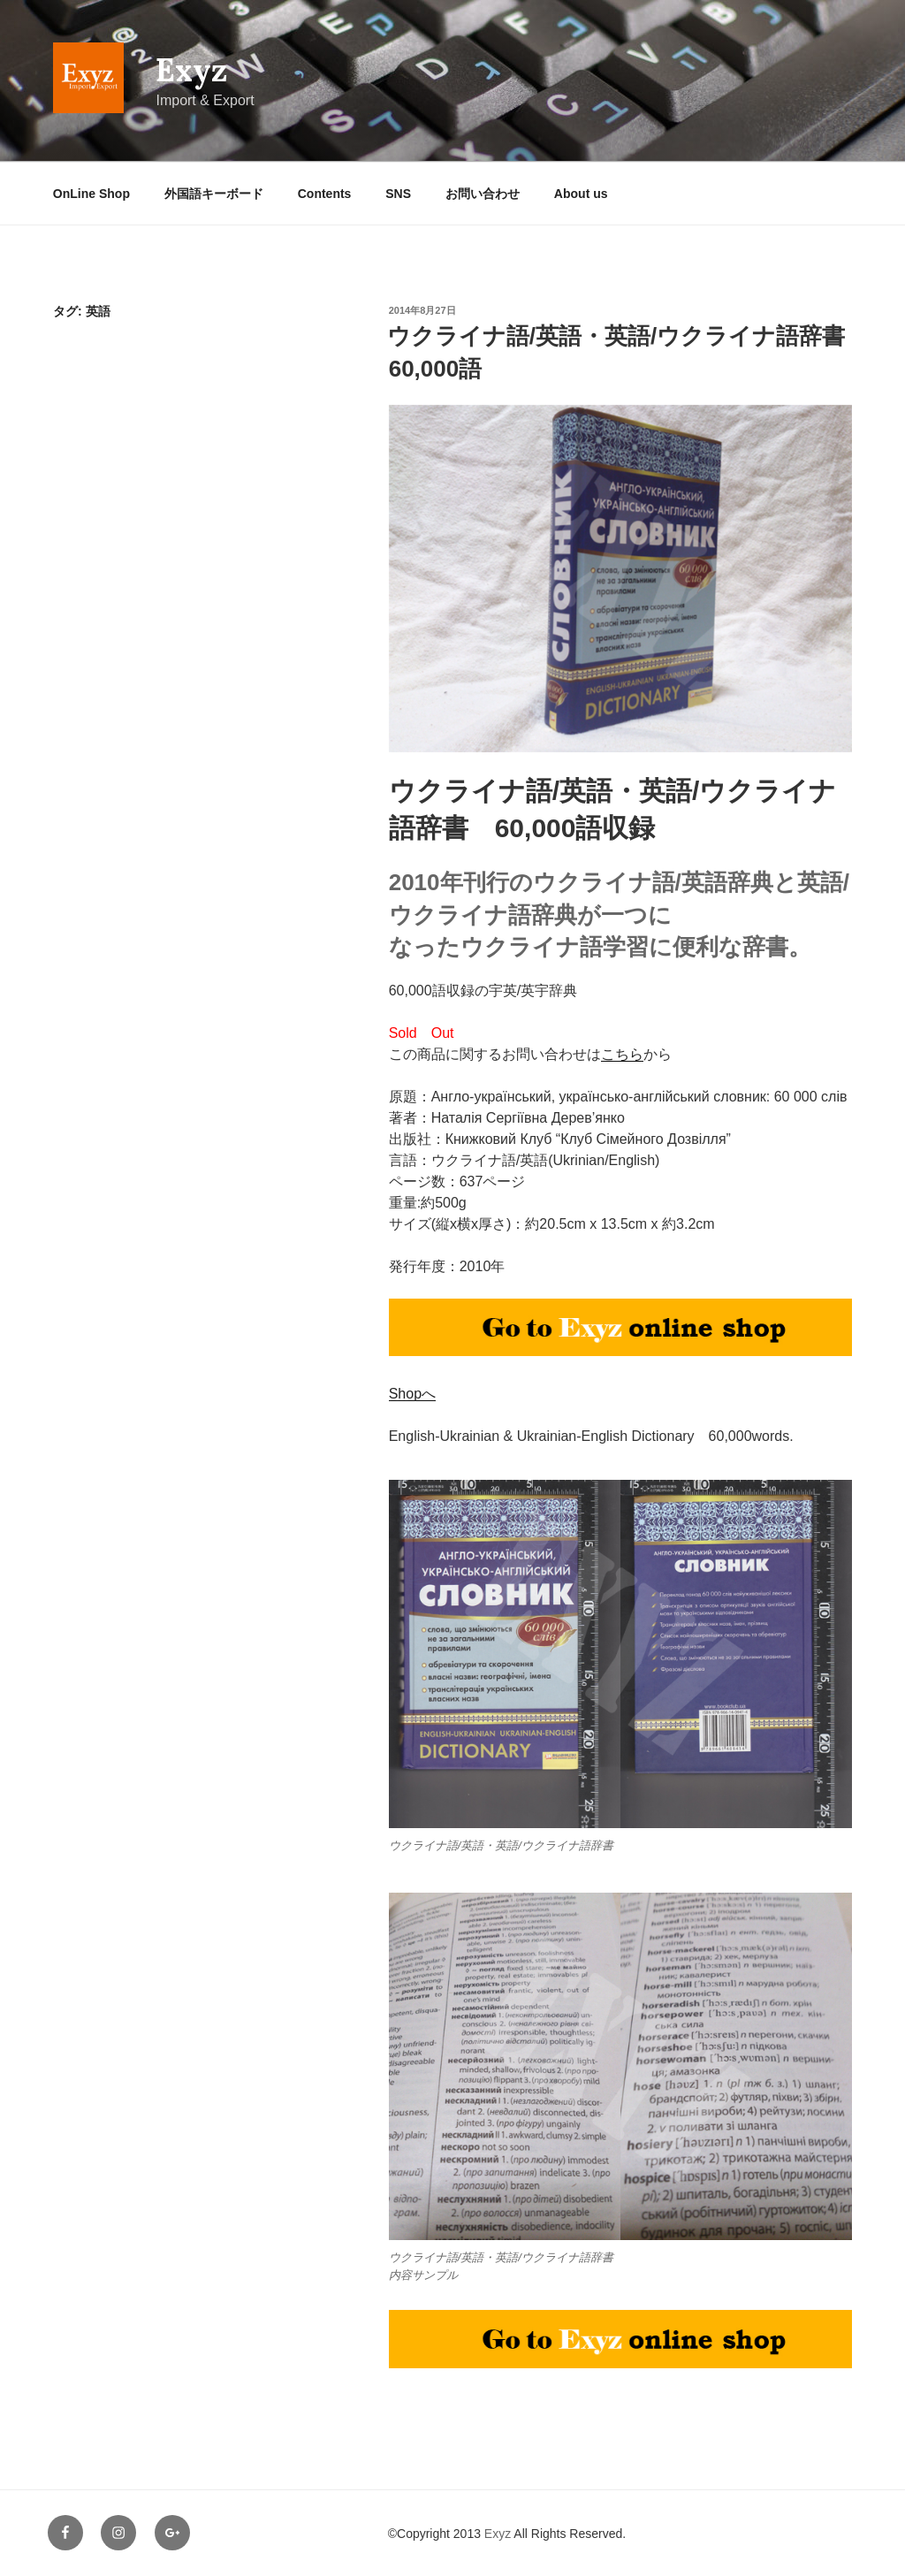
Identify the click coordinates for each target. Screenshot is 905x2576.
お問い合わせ (482, 194)
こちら (622, 1054)
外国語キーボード (213, 194)
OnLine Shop (91, 194)
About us (581, 194)
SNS (398, 194)
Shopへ (412, 1393)
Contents (325, 194)
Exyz (191, 70)
